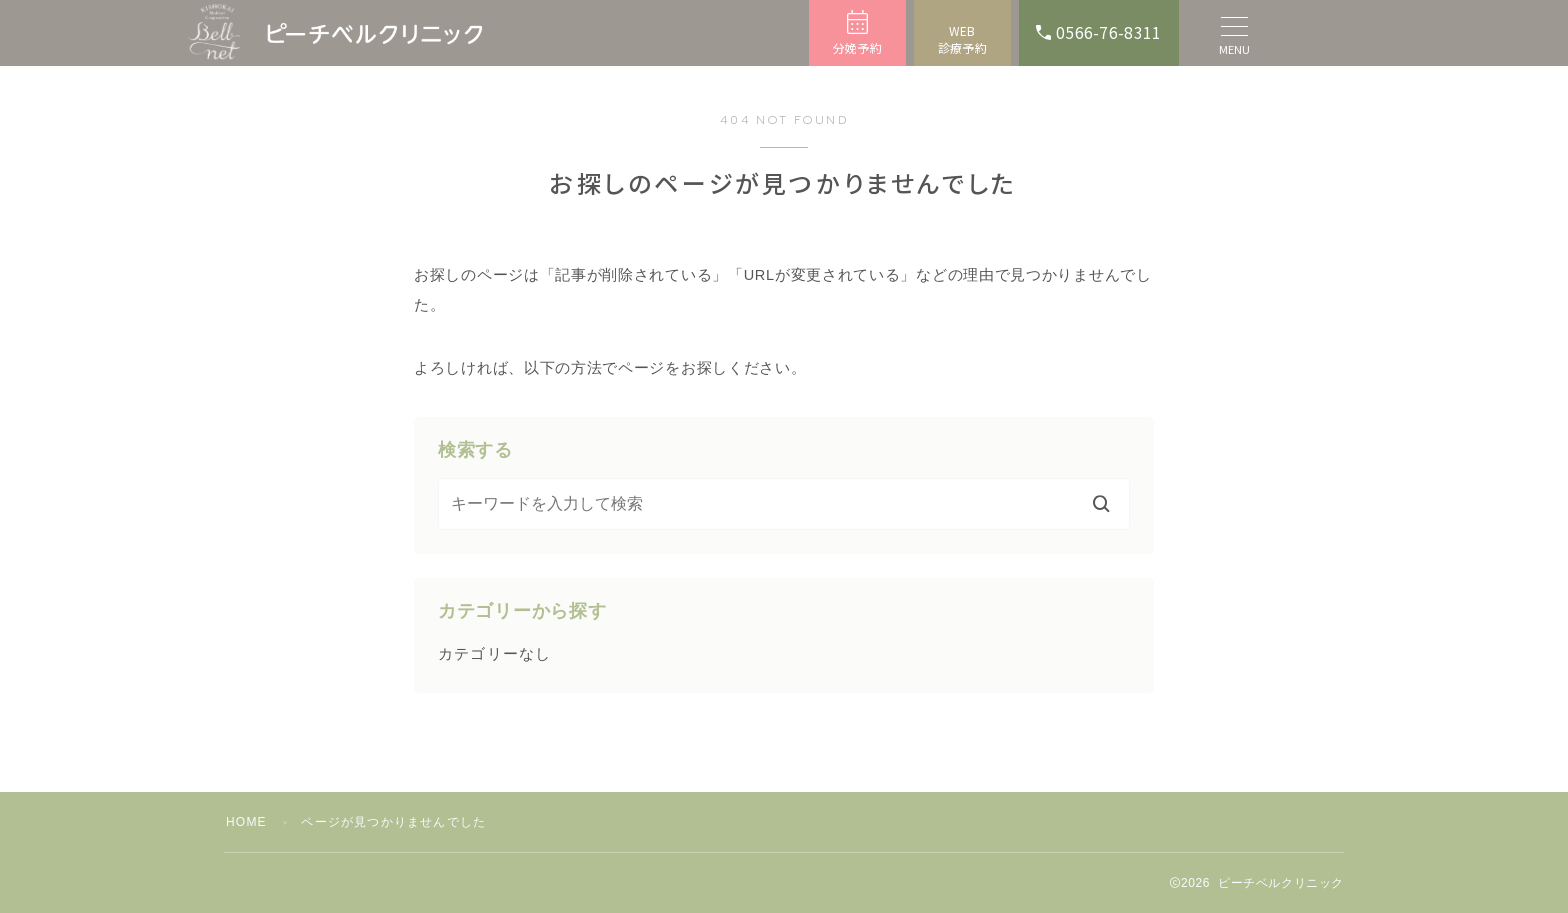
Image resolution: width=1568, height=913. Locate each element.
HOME (246, 822)
